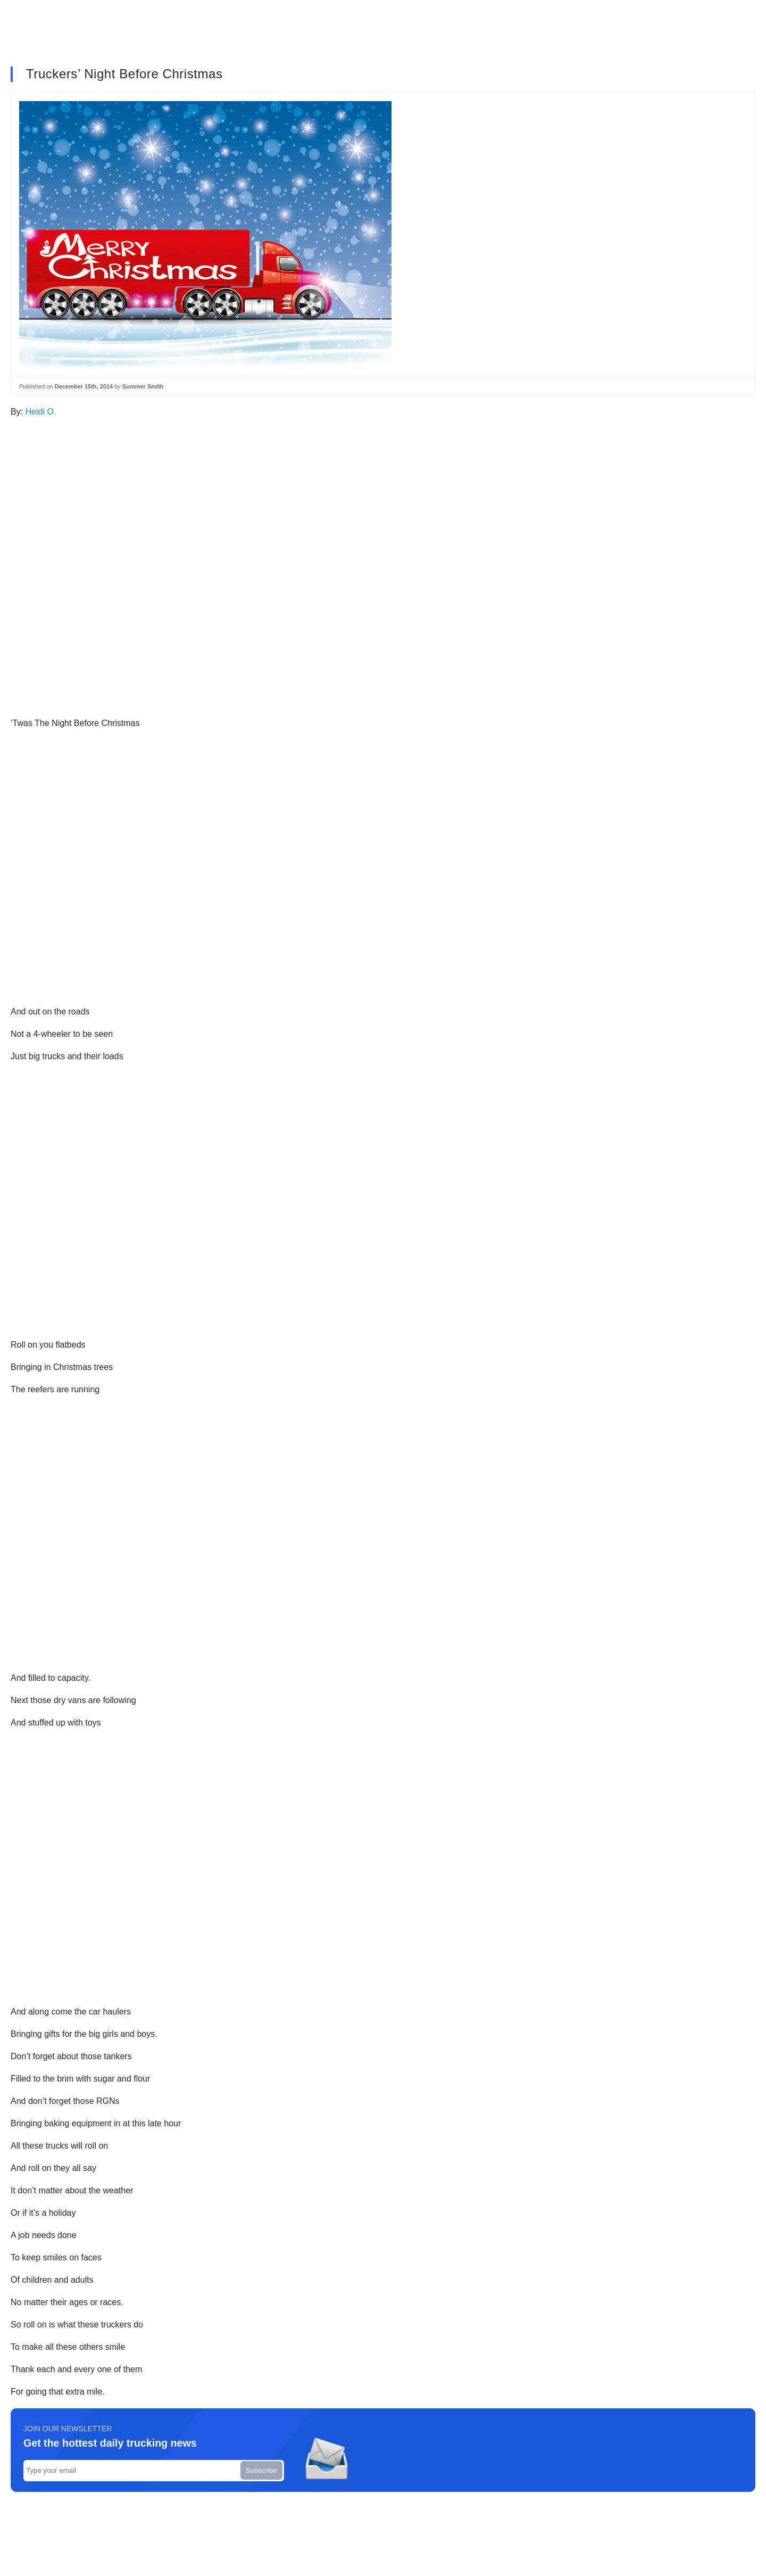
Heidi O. (41, 411)
